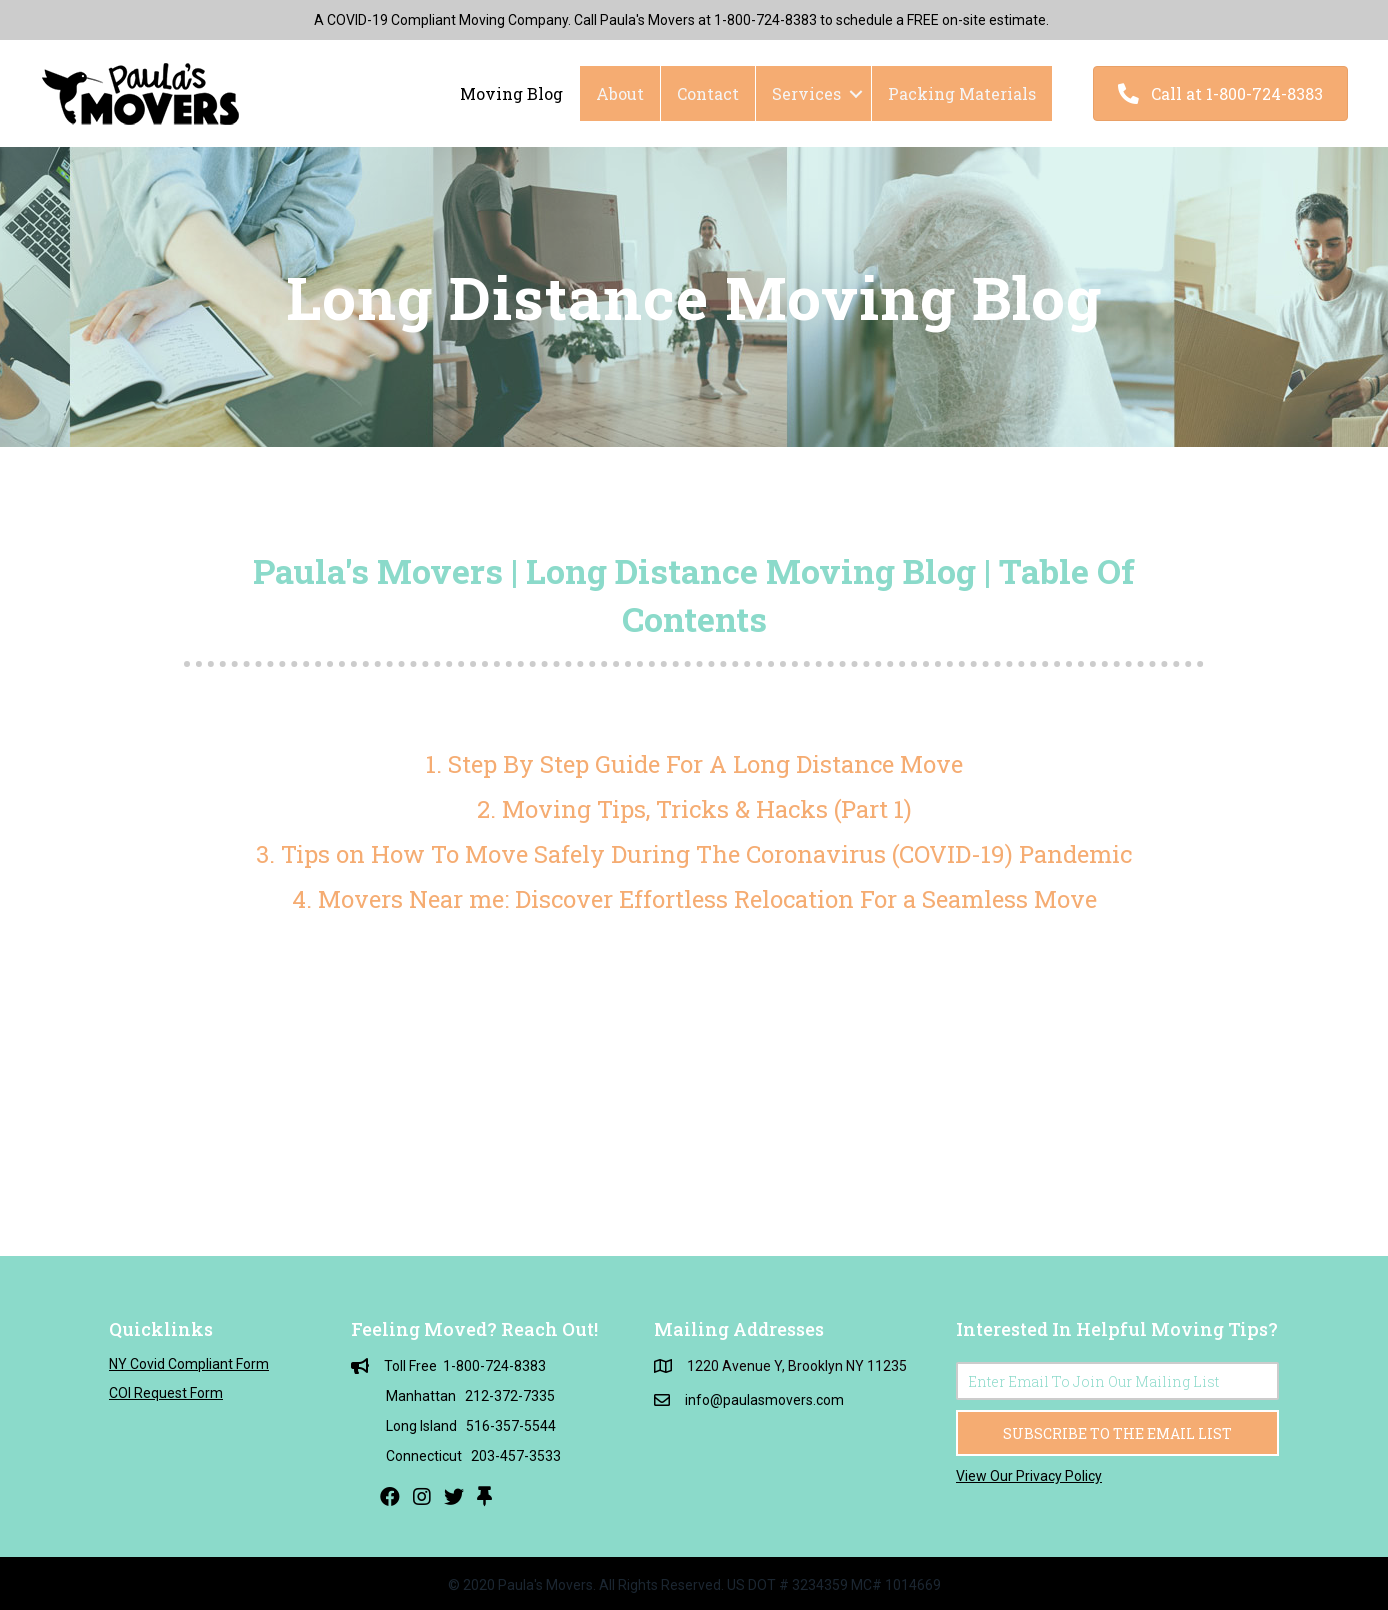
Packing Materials (962, 93)
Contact (708, 93)
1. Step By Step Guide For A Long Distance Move (694, 764)
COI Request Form (166, 1393)
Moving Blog (511, 93)
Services (806, 93)
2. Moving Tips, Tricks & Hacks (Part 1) (694, 809)
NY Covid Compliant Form (189, 1364)
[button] (1220, 93)
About (620, 93)
